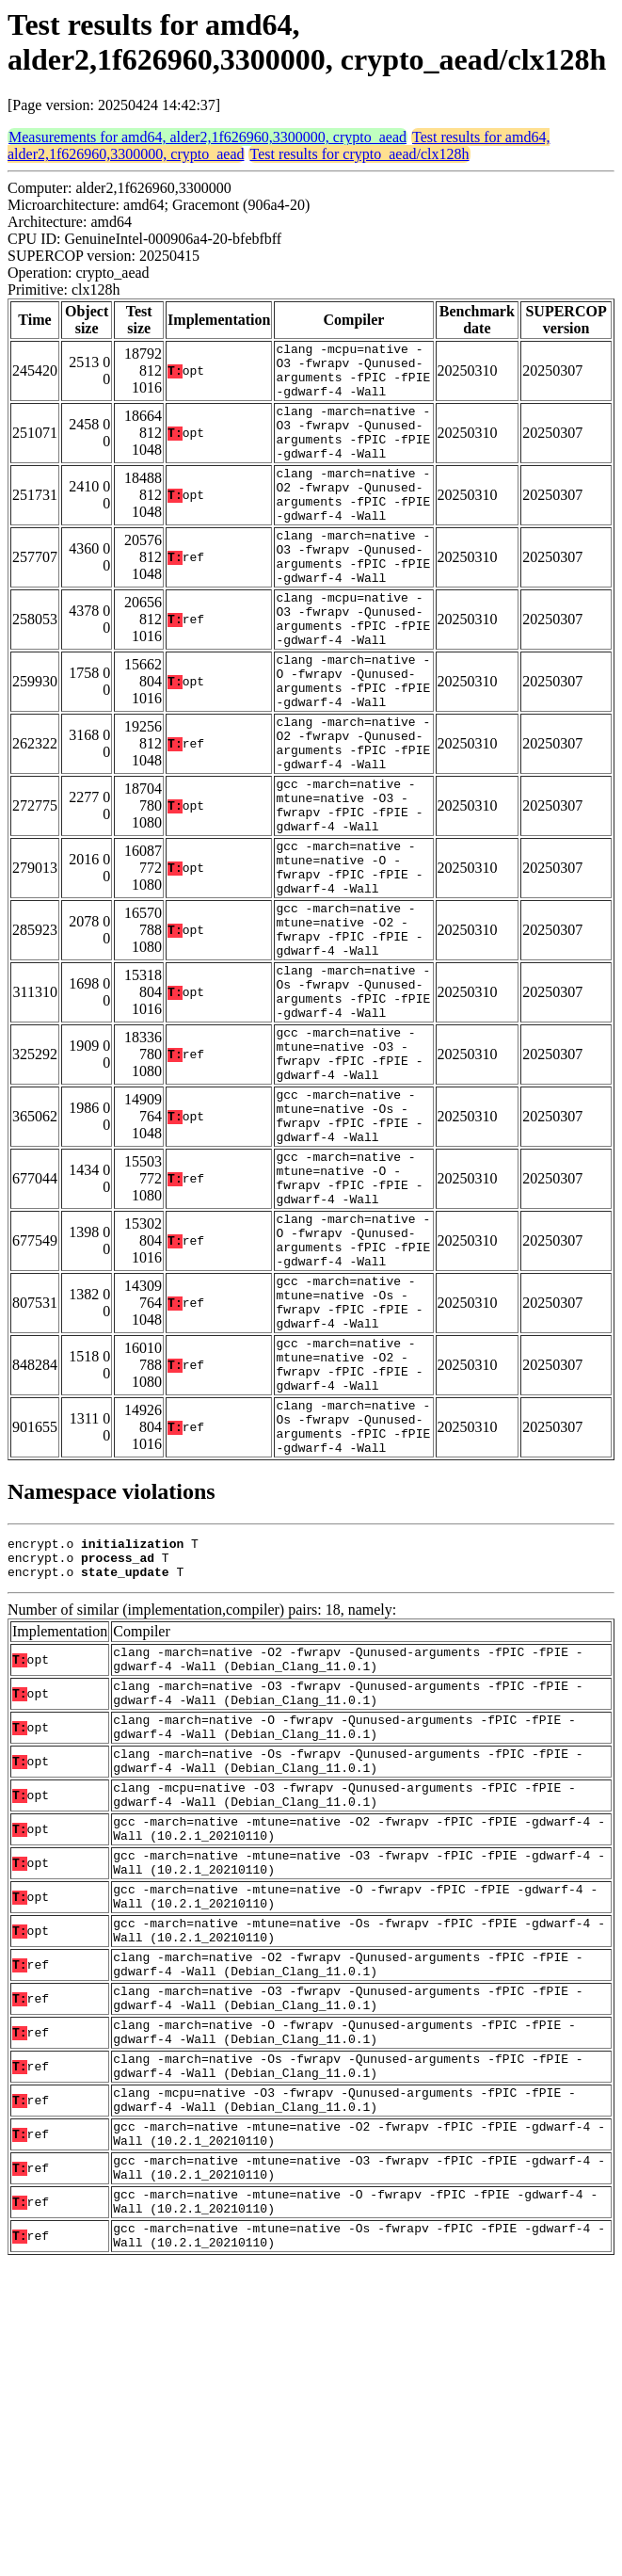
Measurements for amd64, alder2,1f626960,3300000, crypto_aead (207, 137)
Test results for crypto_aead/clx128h (359, 154)
